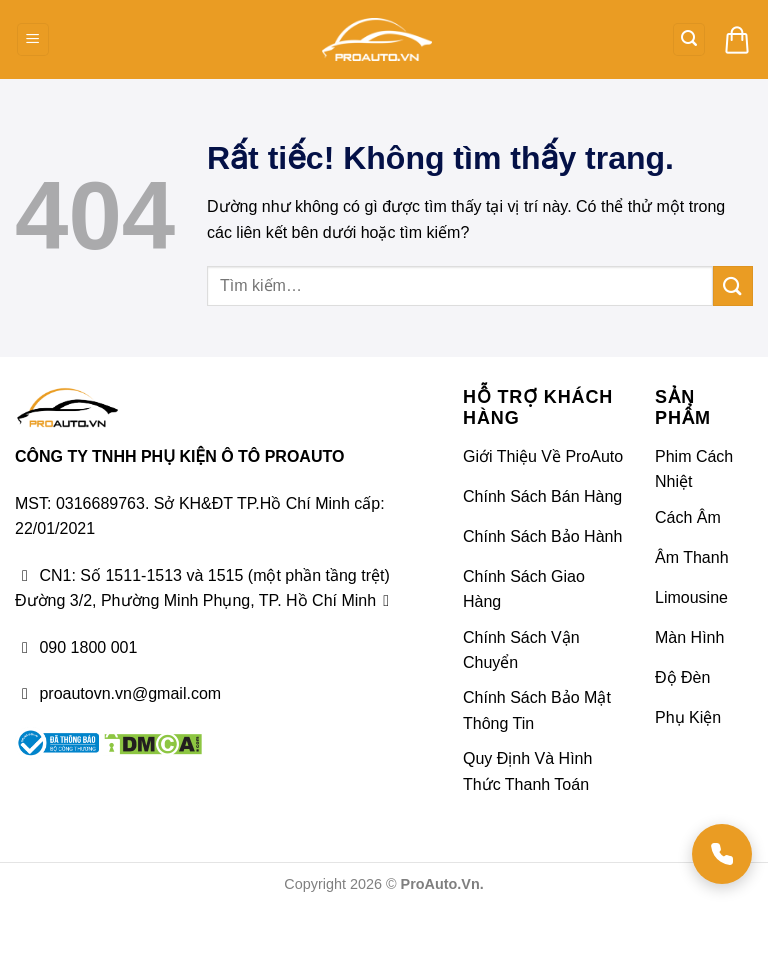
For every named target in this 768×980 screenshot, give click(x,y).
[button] (33, 39)
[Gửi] (733, 285)
